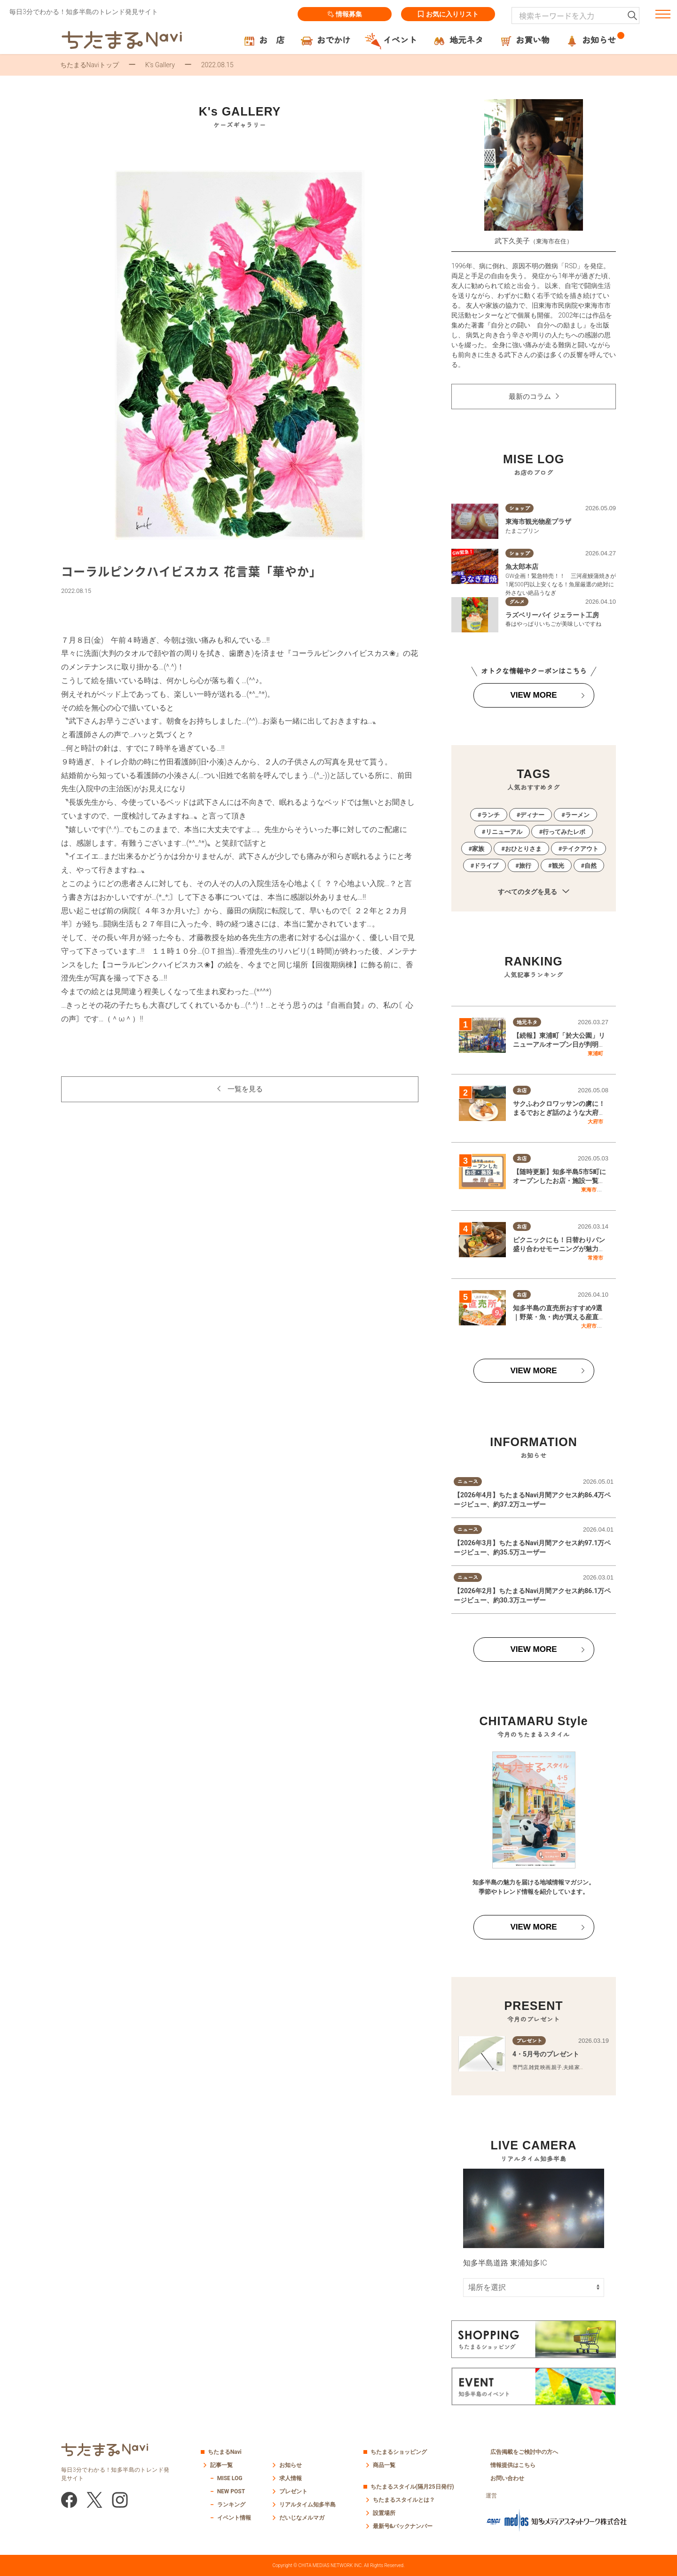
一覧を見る (245, 1089)
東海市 (589, 1189)
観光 (558, 865)
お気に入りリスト (448, 14)
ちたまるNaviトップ (89, 65)
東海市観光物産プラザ (538, 521)
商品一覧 (384, 2465)
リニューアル (504, 831)
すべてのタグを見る (533, 892)
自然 (590, 865)
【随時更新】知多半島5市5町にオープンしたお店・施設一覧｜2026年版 (559, 1181)
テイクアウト (580, 848)
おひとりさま (523, 848)
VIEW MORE (533, 695)
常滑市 (595, 1258)
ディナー (532, 814)
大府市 (595, 1121)
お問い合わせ (507, 2478)
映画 (545, 2067)
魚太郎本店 (521, 566)
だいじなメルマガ (301, 2517)
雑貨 (534, 2067)
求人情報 (290, 2478)
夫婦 (568, 2067)
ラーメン (577, 814)
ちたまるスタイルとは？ (404, 2500)
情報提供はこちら (512, 2465)
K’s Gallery (160, 65)
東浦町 (595, 1053)
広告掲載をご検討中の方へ (524, 2452)
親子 (556, 2067)
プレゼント (293, 2491)
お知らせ (290, 2465)
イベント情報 (234, 2517)
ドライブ (486, 865)
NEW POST (231, 2491)
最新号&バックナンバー (403, 2526)
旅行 (525, 865)
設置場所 (384, 2513)
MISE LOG (230, 2478)
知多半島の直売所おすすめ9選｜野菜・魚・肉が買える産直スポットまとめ (559, 1317)
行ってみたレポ (564, 831)
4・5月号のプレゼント (545, 2054)
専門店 (520, 2067)
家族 (478, 848)
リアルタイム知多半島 (307, 2504)
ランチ (490, 814)
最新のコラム (530, 396)
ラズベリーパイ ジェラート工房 (552, 615)
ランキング (231, 2504)
